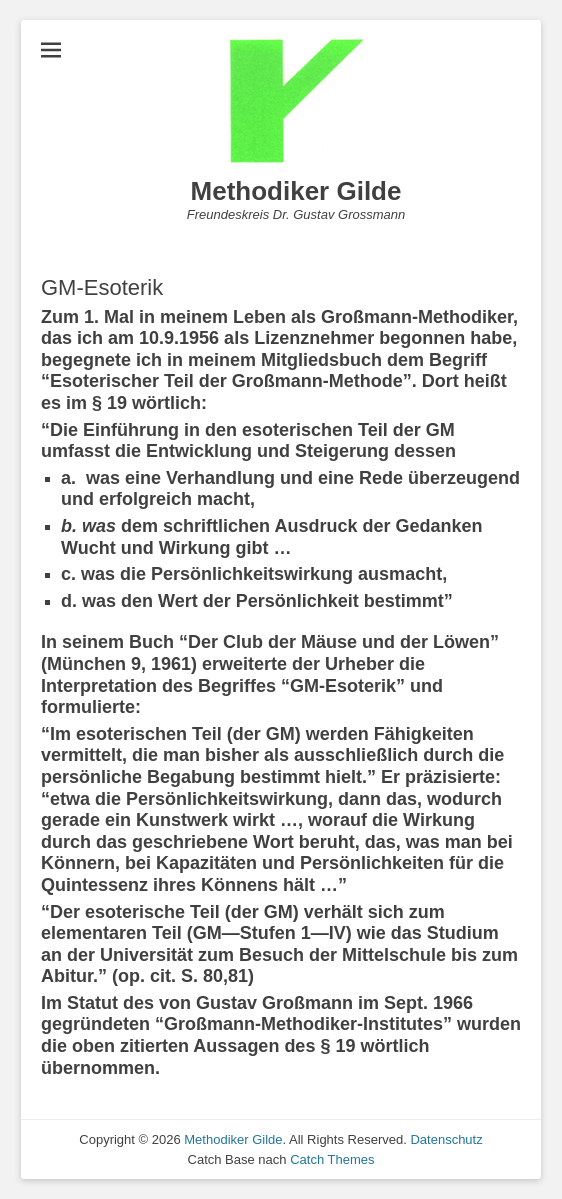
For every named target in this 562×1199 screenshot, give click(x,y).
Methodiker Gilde (296, 191)
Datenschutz (446, 1139)
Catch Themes (332, 1159)
